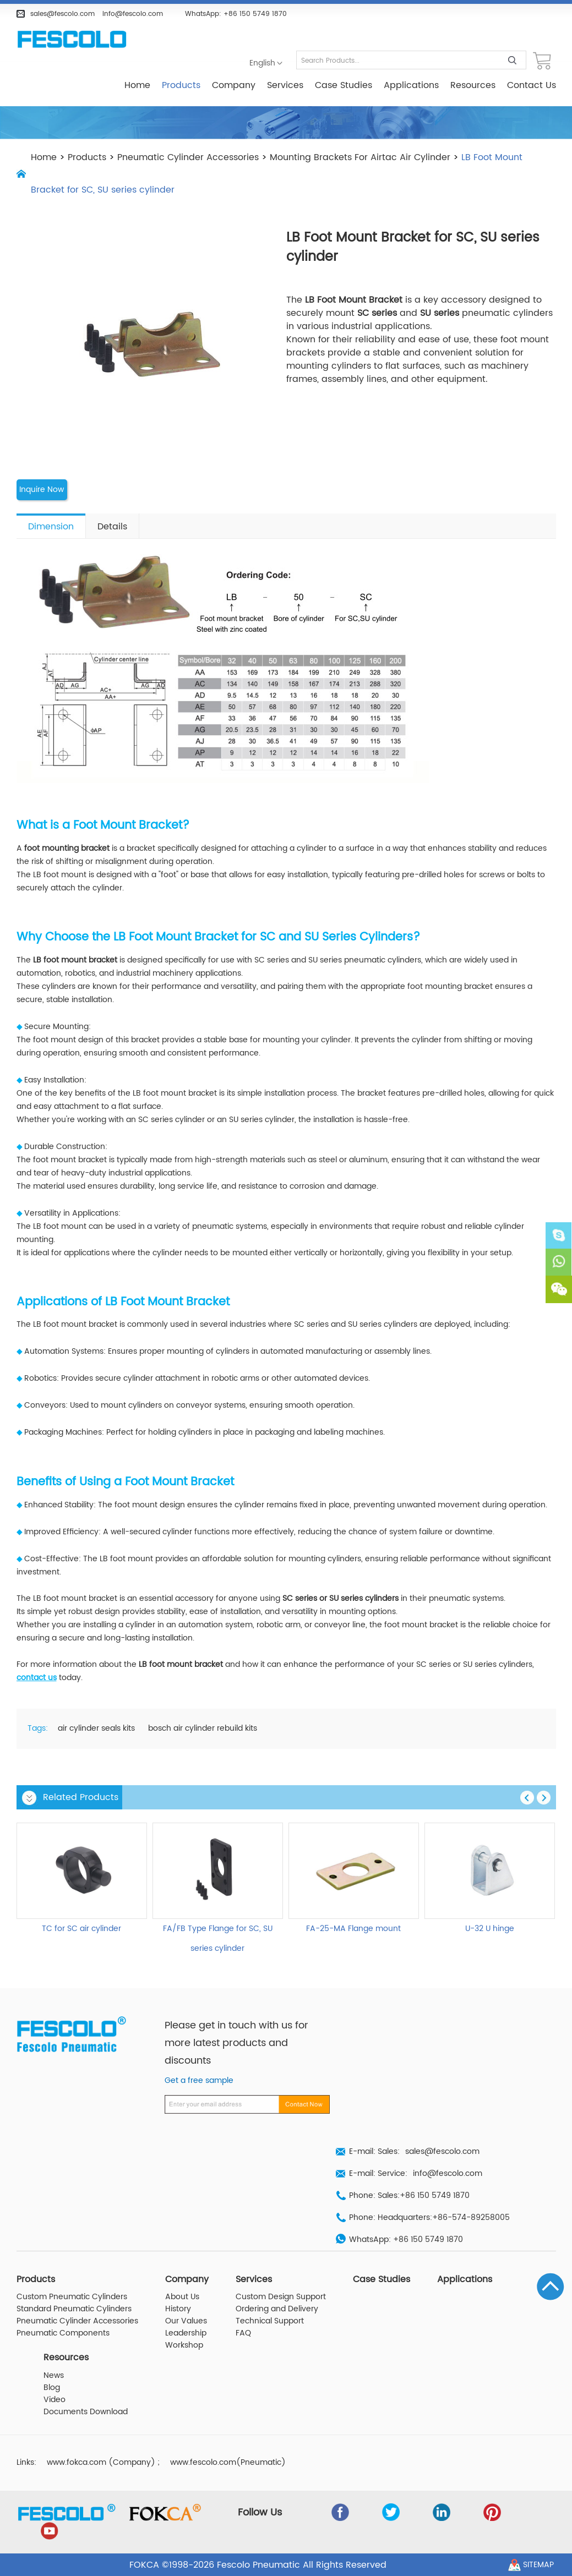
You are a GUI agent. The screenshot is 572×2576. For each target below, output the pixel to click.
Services (285, 85)
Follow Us (261, 2512)
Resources (472, 85)
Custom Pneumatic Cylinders (72, 2297)
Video (54, 2399)
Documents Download (85, 2411)
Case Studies (343, 85)
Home (137, 85)
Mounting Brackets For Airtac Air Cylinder (360, 157)
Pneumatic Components (63, 2333)
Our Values (186, 2321)
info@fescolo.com (132, 13)
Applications (411, 85)
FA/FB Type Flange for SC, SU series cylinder (218, 1938)
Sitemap (538, 2564)
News (53, 2375)
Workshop (184, 2345)
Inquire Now (42, 490)
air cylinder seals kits (96, 1728)
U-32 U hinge (489, 1928)
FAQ (243, 2333)
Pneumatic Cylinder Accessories (188, 157)
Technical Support (270, 2321)
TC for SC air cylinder (81, 1928)
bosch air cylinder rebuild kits (202, 1728)
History (178, 2309)
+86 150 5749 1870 (255, 13)
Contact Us (531, 85)
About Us (182, 2297)
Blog (51, 2387)
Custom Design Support (281, 2297)
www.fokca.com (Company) (101, 2462)
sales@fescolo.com (62, 13)
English (262, 63)
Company (233, 85)
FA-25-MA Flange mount (353, 1928)
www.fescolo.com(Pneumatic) (228, 2462)
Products (181, 85)
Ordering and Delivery (277, 2309)
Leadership (185, 2333)
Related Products (80, 1796)
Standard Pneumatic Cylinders (74, 2309)
